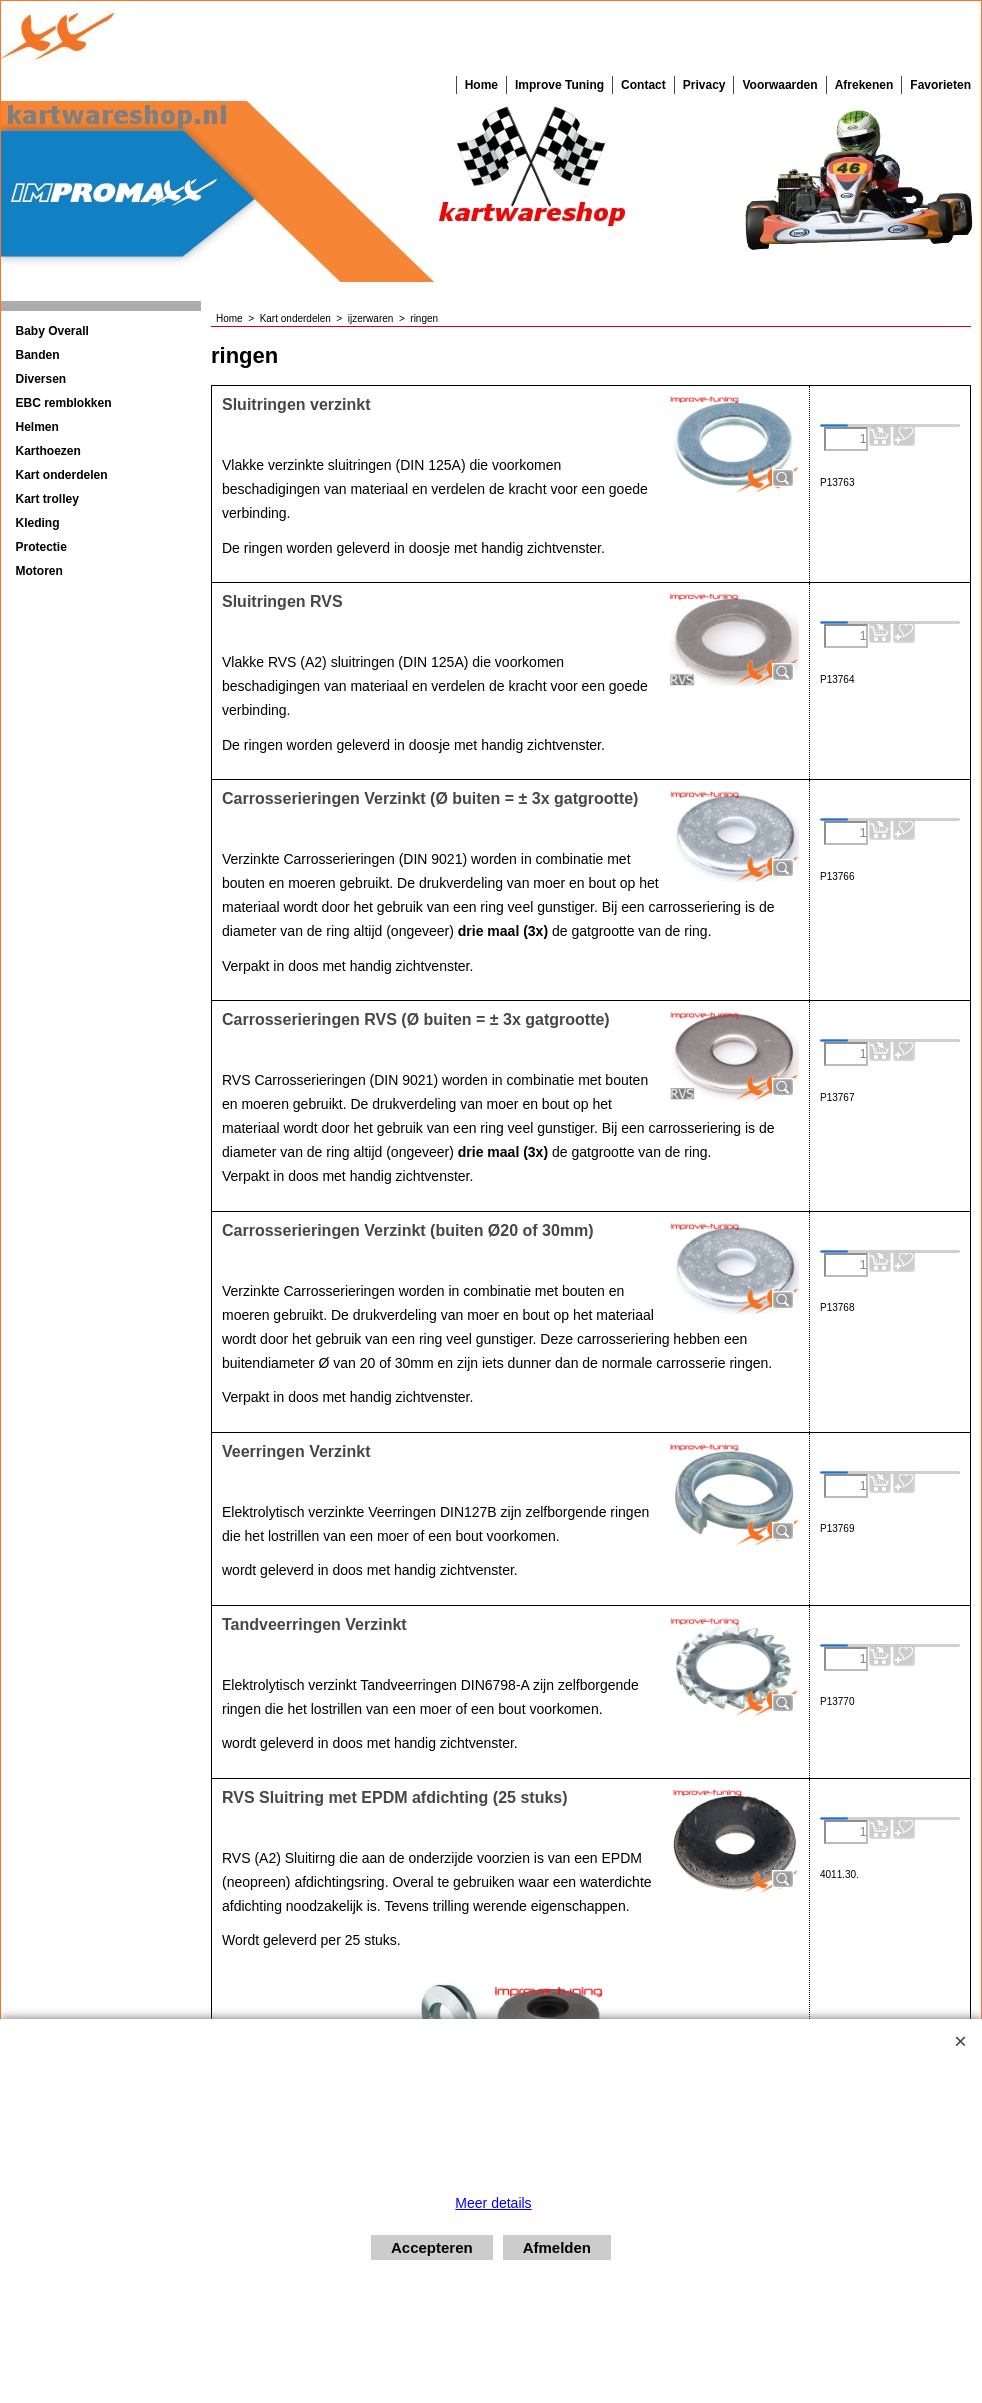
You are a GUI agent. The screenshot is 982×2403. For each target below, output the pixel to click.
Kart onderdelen (62, 475)
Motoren (39, 571)
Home (481, 85)
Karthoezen (48, 451)
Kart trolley (47, 499)
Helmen (37, 427)
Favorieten (940, 85)
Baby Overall (52, 331)
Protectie (41, 547)
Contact (643, 85)
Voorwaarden (779, 85)
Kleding (38, 523)
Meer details (493, 2203)
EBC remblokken (64, 403)
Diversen (41, 379)
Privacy (704, 85)
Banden (38, 355)
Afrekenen (864, 85)
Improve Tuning (559, 85)
